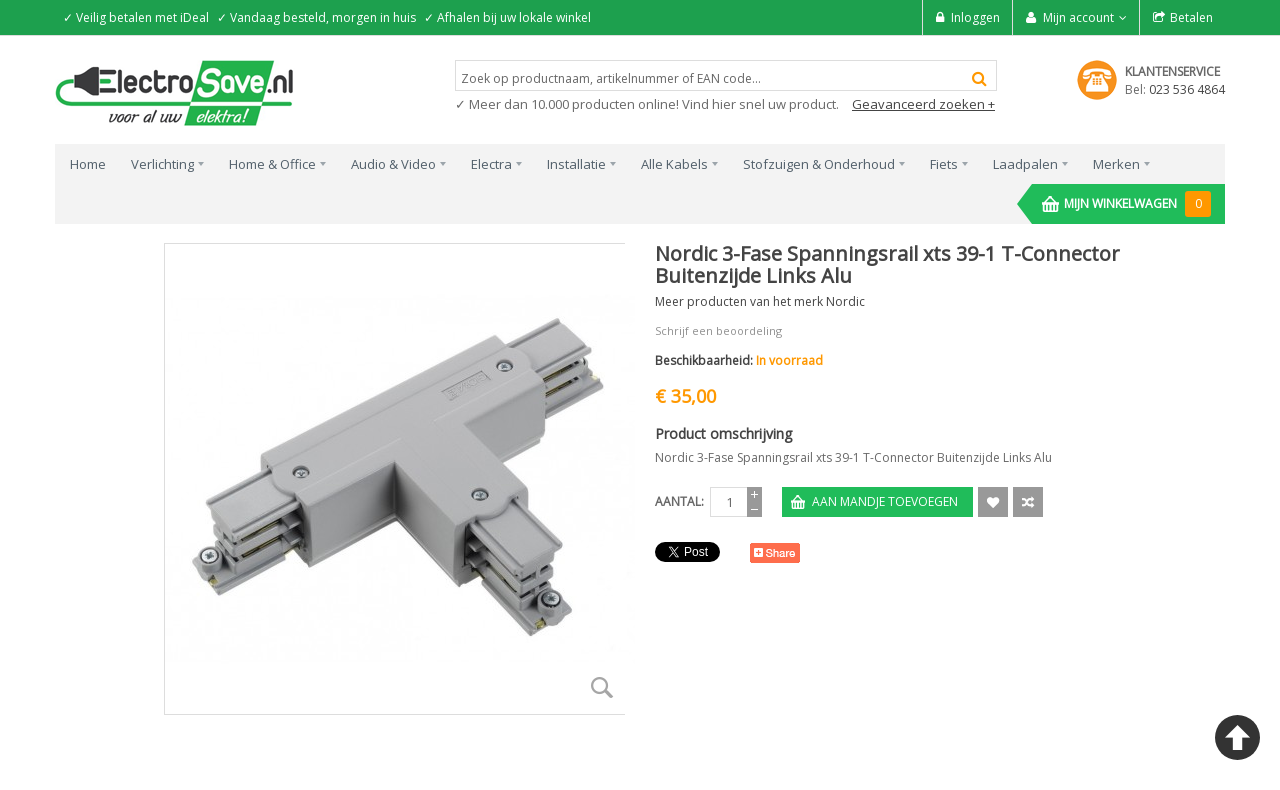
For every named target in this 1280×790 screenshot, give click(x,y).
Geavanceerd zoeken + (923, 104)
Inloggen (975, 17)
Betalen (1191, 17)
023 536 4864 (1187, 89)
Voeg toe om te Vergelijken (1028, 502)
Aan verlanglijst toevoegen (993, 502)
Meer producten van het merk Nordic (760, 301)
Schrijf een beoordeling (718, 330)
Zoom (602, 687)
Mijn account (1078, 17)
